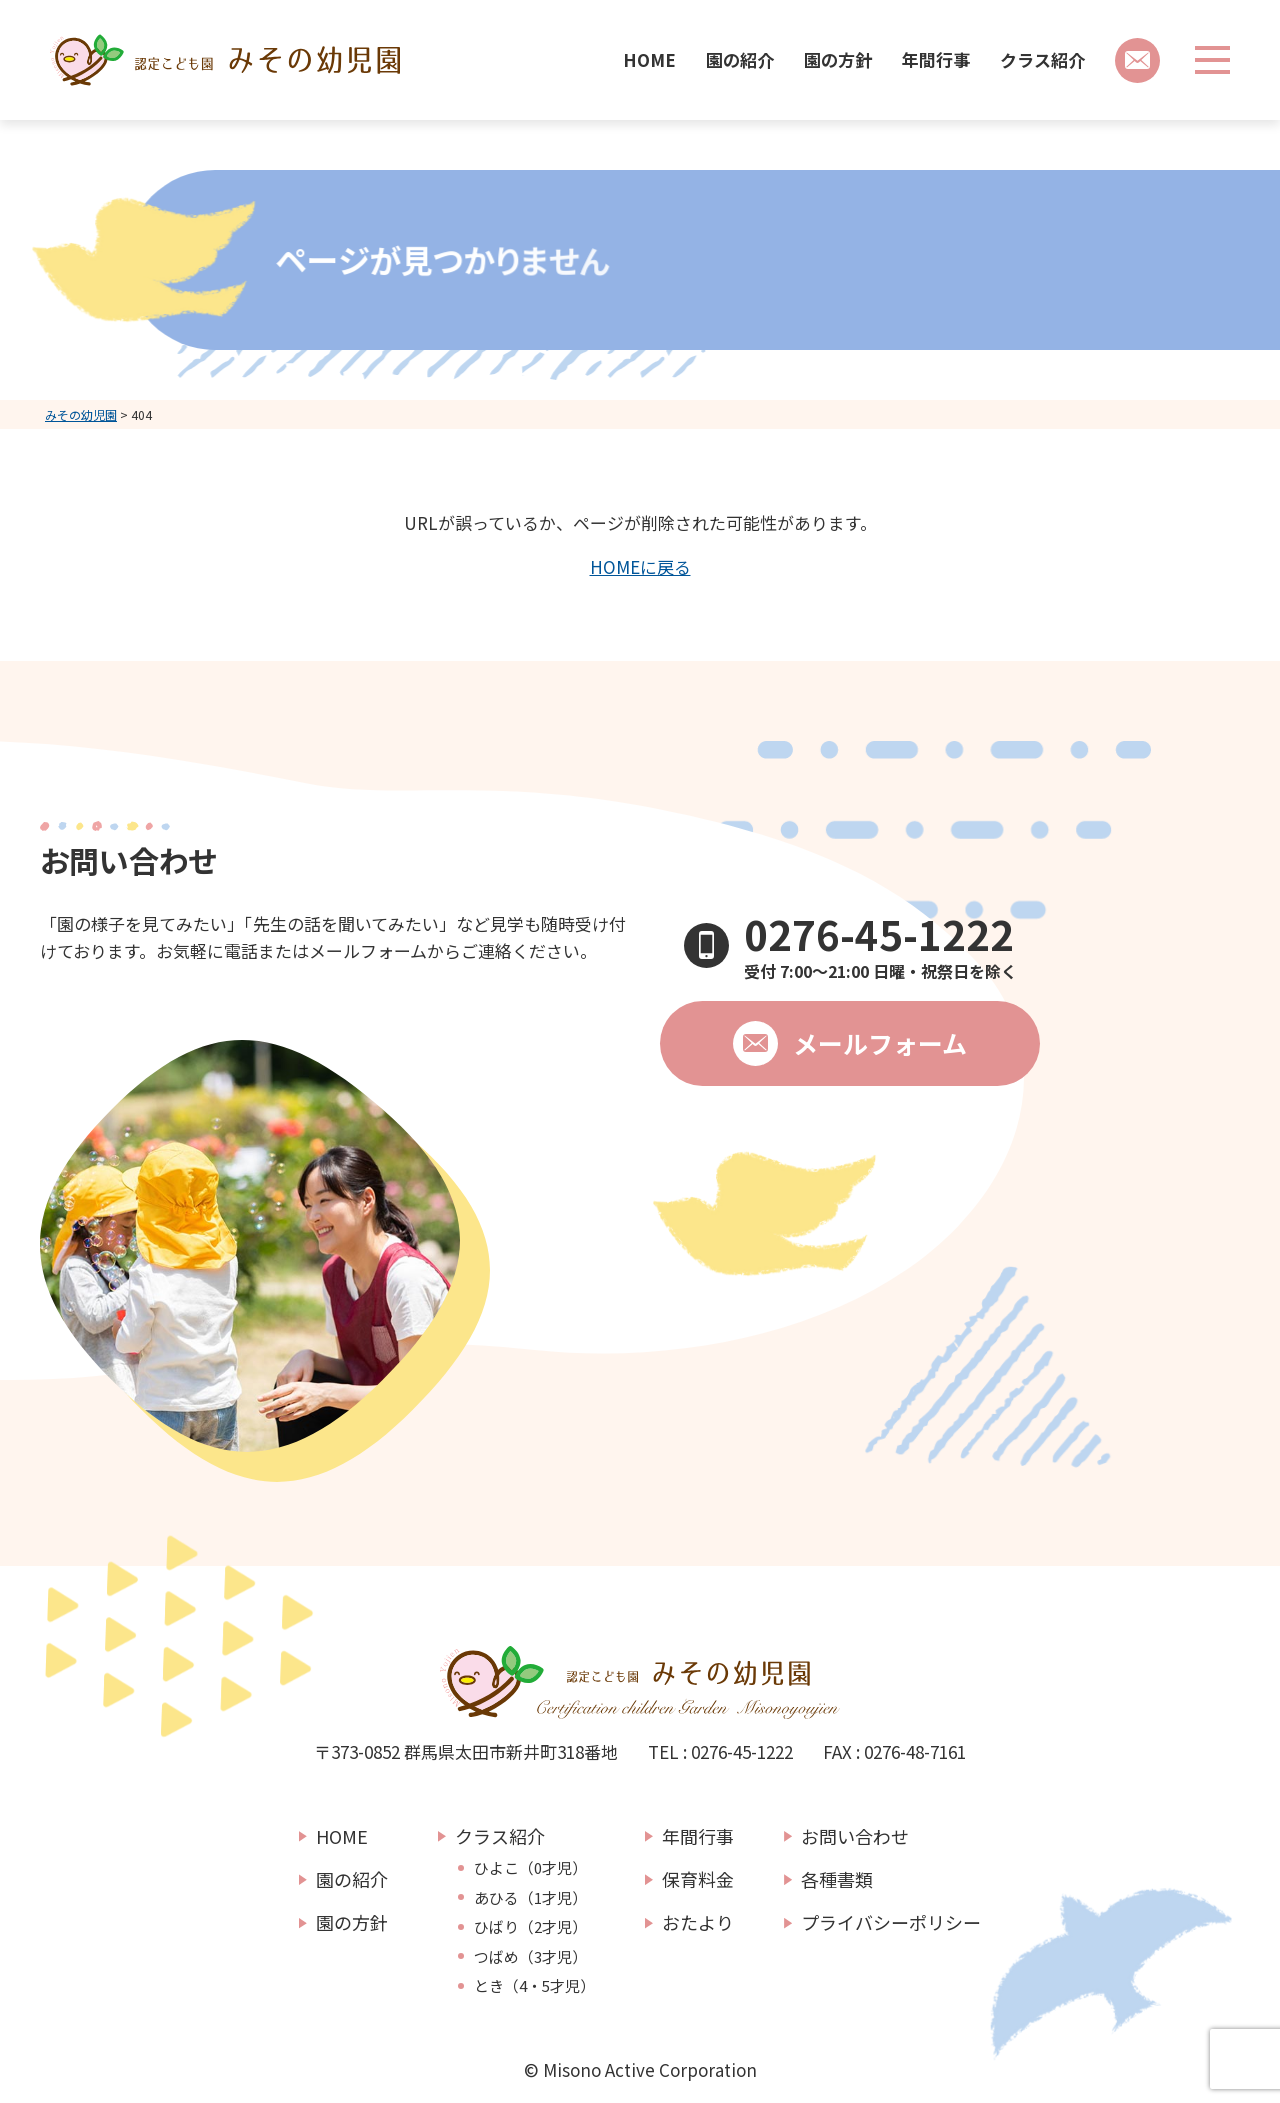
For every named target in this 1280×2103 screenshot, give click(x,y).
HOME (649, 59)
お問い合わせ (855, 1836)
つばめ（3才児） (530, 1957)
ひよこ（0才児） (530, 1868)
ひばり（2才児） (530, 1927)
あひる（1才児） (530, 1898)
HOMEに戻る (640, 566)
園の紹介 (740, 59)
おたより (698, 1922)
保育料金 (698, 1879)
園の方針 (838, 59)
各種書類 (837, 1879)
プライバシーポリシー (891, 1922)
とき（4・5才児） (534, 1986)
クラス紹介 (1042, 59)
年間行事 (936, 59)
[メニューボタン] (1212, 60)
